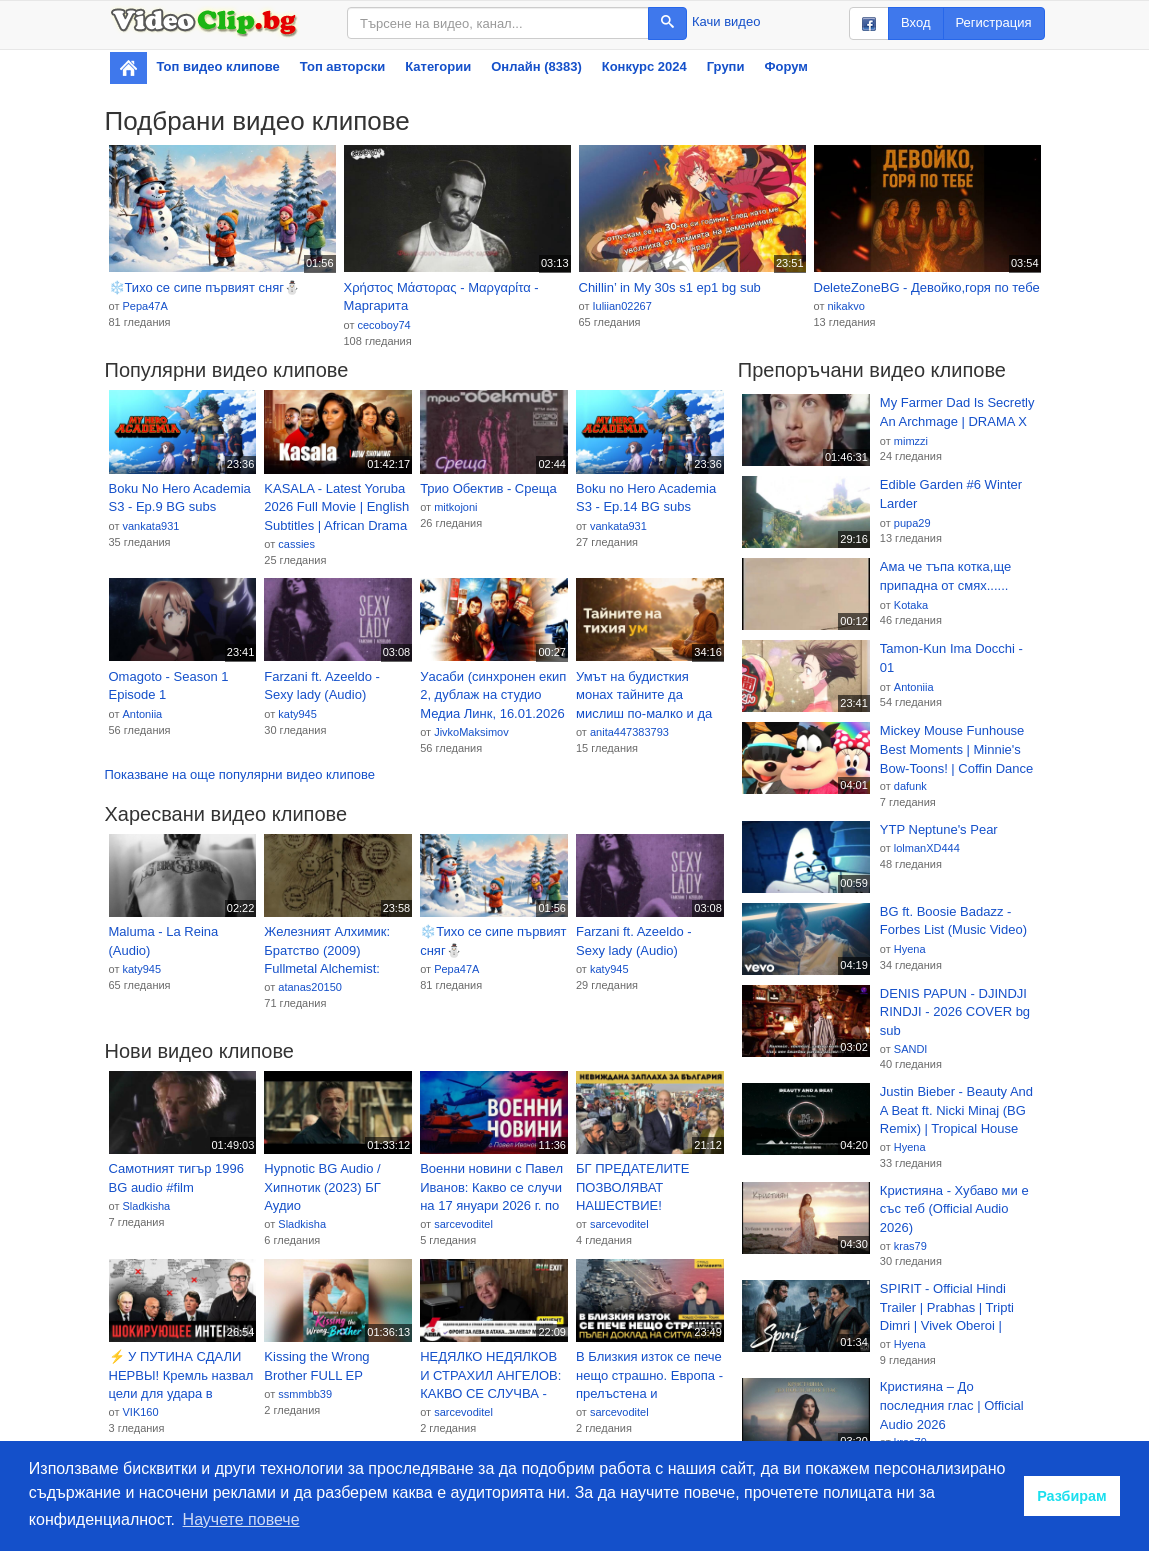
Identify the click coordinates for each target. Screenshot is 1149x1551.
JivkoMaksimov (471, 732)
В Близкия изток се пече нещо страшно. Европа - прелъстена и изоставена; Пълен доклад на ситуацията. (649, 1376)
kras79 (910, 1246)
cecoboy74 (383, 325)
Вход (915, 22)
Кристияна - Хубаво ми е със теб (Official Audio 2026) (954, 1209)
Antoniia (142, 714)
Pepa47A (144, 306)
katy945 (297, 714)
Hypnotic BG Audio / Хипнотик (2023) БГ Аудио (322, 1187)
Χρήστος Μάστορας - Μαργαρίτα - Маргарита (441, 297)
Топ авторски (342, 66)
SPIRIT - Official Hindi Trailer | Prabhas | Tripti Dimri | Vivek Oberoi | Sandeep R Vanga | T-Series (947, 1308)
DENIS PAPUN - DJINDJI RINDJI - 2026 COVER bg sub (955, 1012)
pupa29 (912, 523)
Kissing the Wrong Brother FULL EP (316, 1366)
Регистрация (994, 22)
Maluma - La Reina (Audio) (164, 941)
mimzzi (911, 441)
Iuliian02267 (621, 306)
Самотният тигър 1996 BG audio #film (177, 1178)
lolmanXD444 (927, 848)
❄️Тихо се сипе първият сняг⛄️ (204, 287)
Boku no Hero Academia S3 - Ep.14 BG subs (646, 498)
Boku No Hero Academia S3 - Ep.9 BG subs (180, 498)
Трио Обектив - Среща (488, 488)
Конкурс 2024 (644, 66)
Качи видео (726, 21)
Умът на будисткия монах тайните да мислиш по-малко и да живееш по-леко (644, 696)
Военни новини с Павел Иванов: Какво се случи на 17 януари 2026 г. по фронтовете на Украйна (491, 1188)
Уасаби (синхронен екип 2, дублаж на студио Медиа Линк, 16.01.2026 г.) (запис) (493, 696)
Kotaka (911, 605)
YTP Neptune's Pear (939, 829)
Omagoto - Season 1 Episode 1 (169, 686)
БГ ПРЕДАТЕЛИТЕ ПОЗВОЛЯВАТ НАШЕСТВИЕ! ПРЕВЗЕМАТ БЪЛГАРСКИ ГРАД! (634, 1188)
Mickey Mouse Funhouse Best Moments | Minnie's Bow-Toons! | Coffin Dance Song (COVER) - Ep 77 (956, 750)
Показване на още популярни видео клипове (240, 774)
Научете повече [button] (241, 1519)
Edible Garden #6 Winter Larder (951, 494)
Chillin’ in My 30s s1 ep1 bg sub (670, 287)
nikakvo (845, 306)
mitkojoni (455, 507)
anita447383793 (629, 732)
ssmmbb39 (305, 1394)
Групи (726, 66)
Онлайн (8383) (536, 66)
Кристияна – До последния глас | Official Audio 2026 (952, 1405)
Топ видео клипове (218, 66)
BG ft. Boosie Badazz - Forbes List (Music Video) (953, 921)
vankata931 (150, 526)
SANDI (911, 1049)
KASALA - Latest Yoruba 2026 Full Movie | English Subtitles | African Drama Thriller (336, 508)
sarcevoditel (463, 1224)
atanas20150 (310, 987)
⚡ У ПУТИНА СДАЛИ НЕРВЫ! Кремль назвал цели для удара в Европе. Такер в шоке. (181, 1376)
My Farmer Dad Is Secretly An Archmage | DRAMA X (957, 412)
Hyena (910, 949)
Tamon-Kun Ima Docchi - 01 (951, 658)
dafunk (910, 786)
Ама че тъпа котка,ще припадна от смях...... (945, 576)
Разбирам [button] (1072, 1496)
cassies (296, 544)
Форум (785, 66)
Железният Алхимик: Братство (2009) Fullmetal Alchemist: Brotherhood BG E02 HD (335, 951)
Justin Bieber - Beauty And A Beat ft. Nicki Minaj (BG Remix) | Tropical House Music (956, 1111)
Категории (438, 66)
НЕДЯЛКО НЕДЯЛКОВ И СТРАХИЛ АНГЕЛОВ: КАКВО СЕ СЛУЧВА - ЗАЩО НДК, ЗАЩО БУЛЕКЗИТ (490, 1376)
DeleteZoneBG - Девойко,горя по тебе (927, 287)
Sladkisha (146, 1206)
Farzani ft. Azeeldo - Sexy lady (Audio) (322, 686)
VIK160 (140, 1412)
